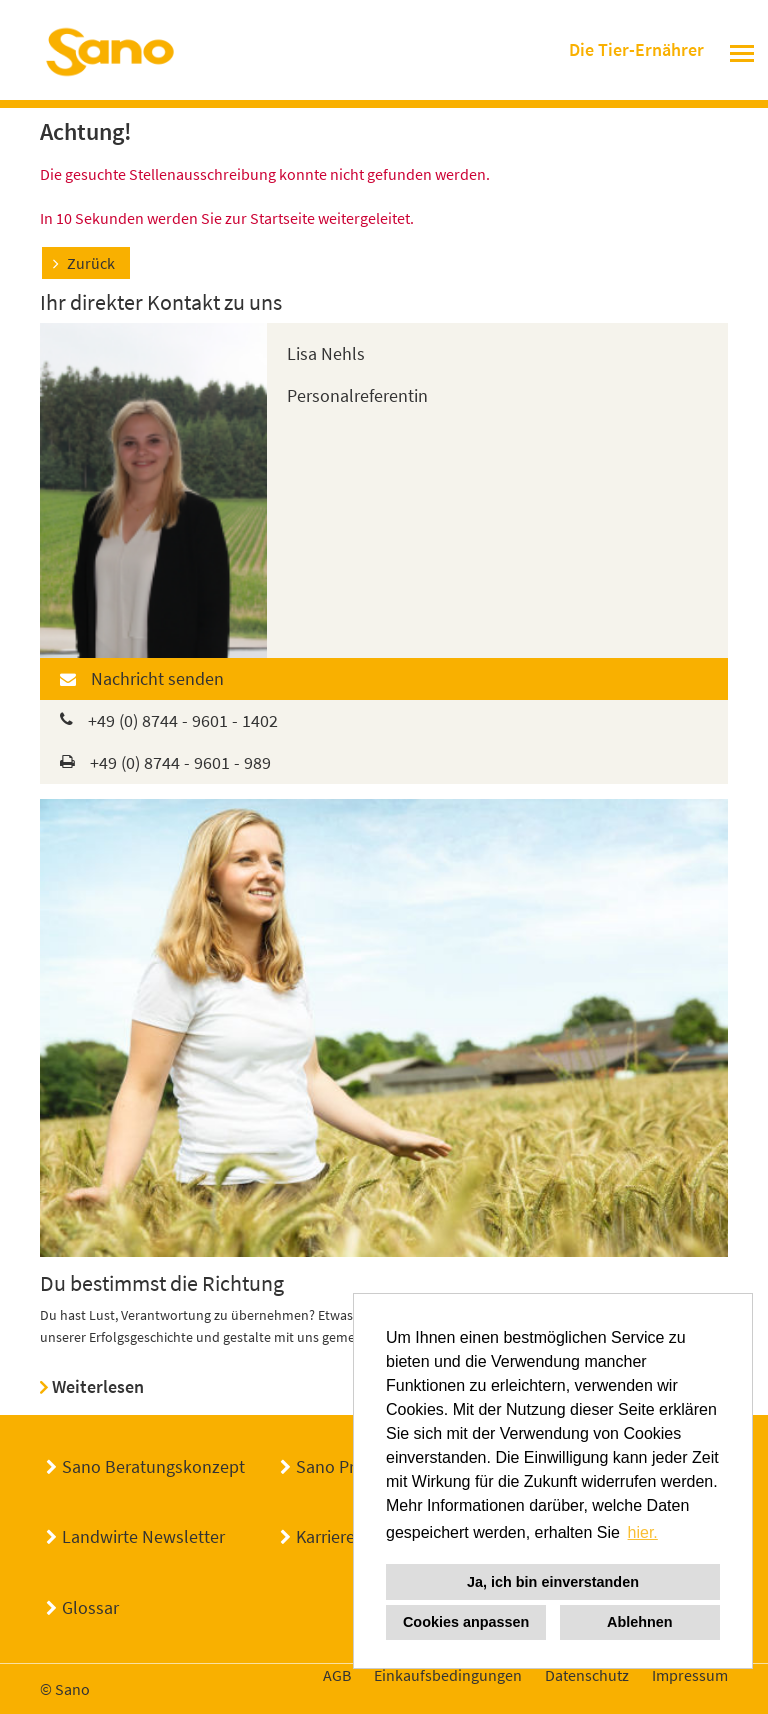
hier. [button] (643, 1532)
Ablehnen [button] (640, 1622)
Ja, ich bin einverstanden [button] (553, 1582)
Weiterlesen (98, 1386)
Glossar (90, 1607)
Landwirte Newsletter (143, 1536)
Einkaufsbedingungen (448, 1675)
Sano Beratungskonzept (153, 1466)
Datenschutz (587, 1675)
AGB (337, 1675)
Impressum (690, 1675)
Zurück (91, 263)
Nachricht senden (157, 678)
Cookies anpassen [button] (466, 1622)
